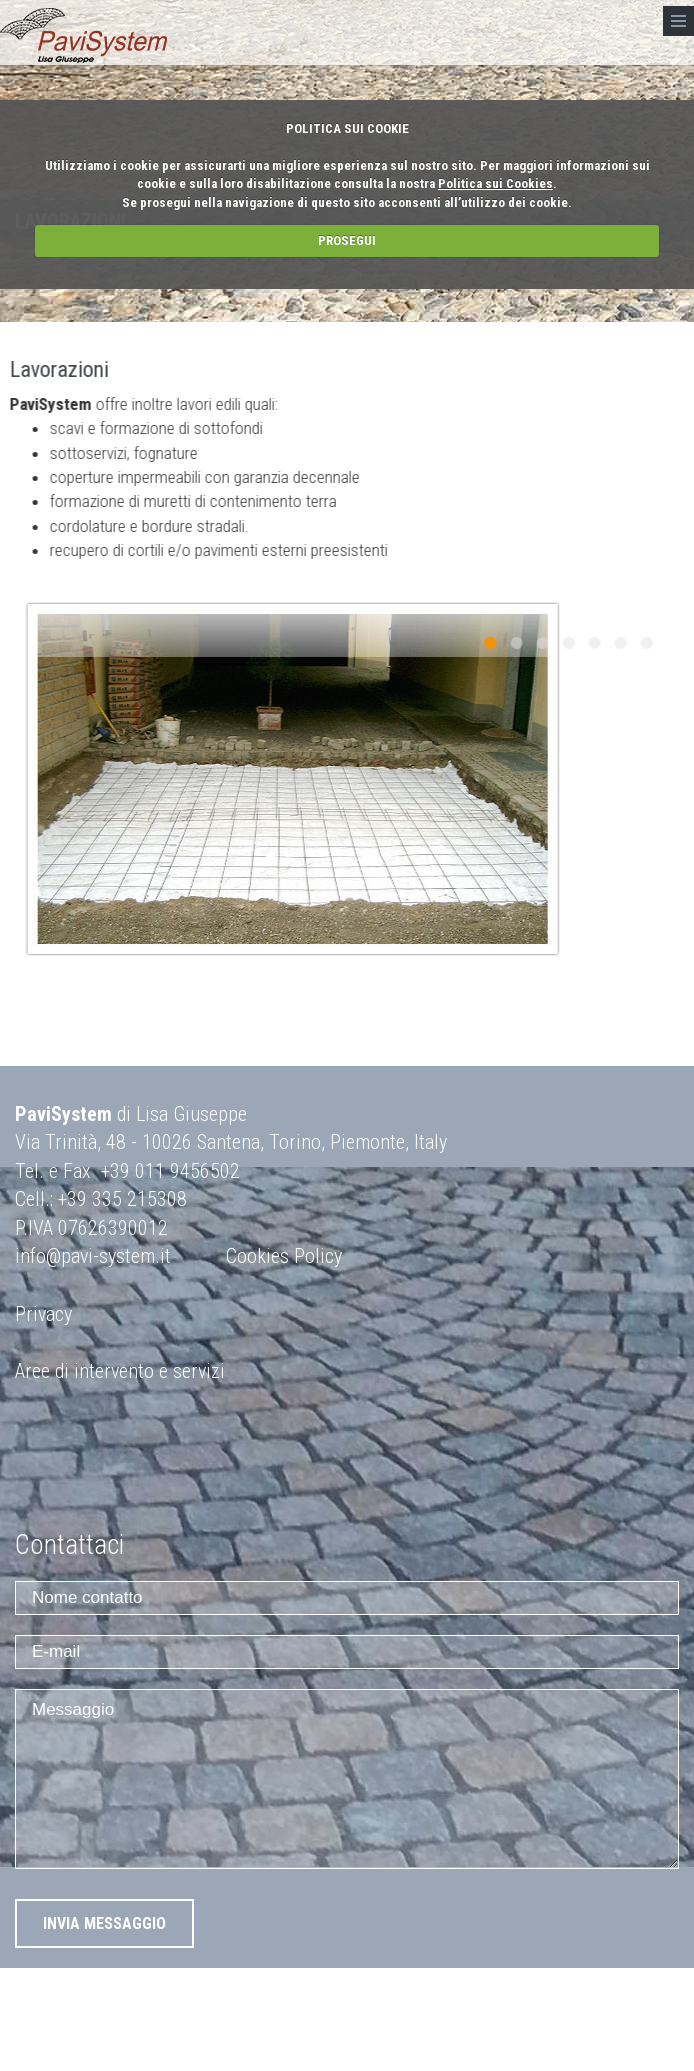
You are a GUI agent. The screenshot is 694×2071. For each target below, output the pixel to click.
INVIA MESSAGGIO (104, 1923)
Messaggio (347, 1779)
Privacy (43, 1314)
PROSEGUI (347, 240)
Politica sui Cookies (495, 183)
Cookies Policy (284, 1256)
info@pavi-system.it (93, 1256)
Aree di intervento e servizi (120, 1371)
